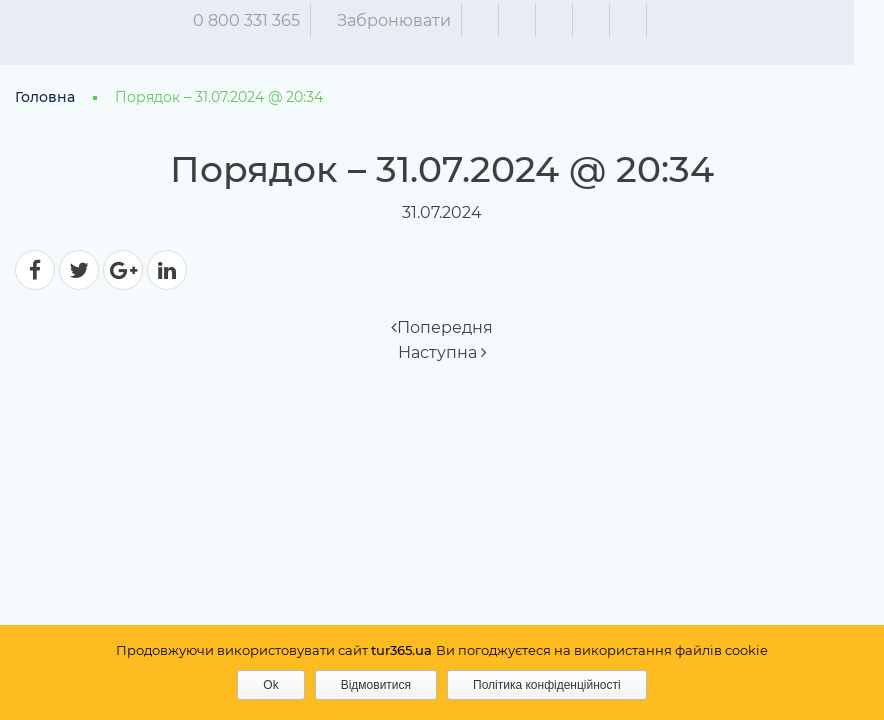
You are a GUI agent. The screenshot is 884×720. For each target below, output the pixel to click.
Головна (45, 97)
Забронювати (409, 20)
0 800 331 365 (261, 20)
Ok (270, 685)
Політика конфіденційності (547, 685)
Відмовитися (376, 685)
